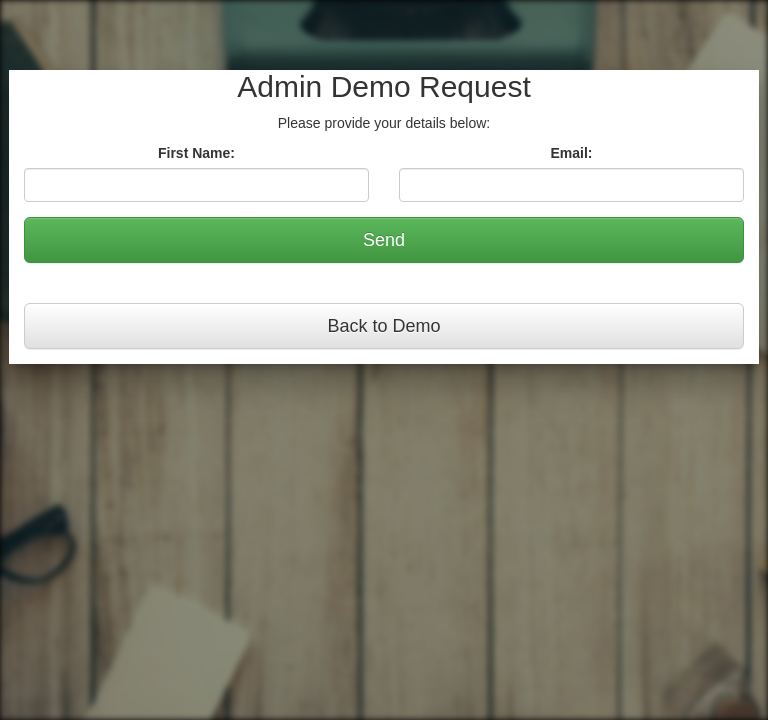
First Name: (196, 153)
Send (384, 240)
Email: (571, 153)
